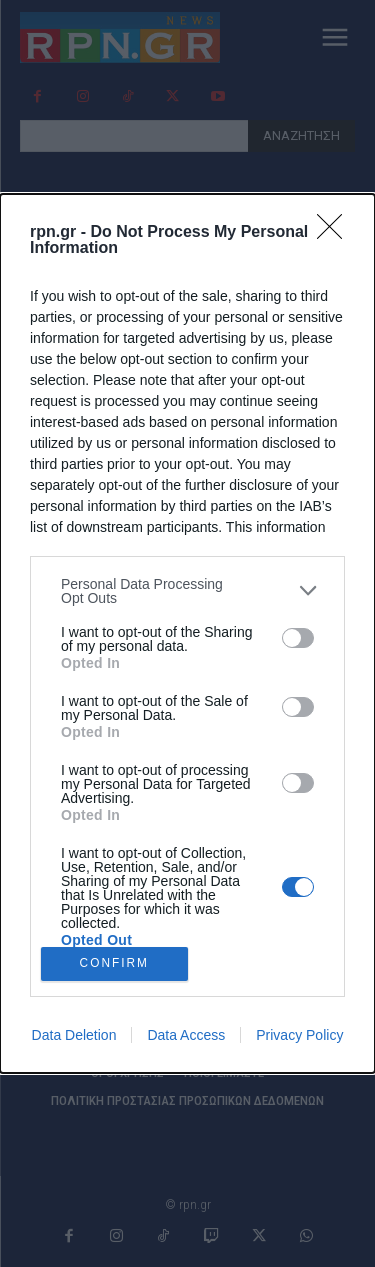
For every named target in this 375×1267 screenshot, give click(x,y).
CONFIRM (114, 964)
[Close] (336, 233)
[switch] (298, 638)
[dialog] (187, 633)
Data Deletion (74, 1035)
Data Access (186, 1035)
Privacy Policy (299, 1035)
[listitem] (187, 591)
